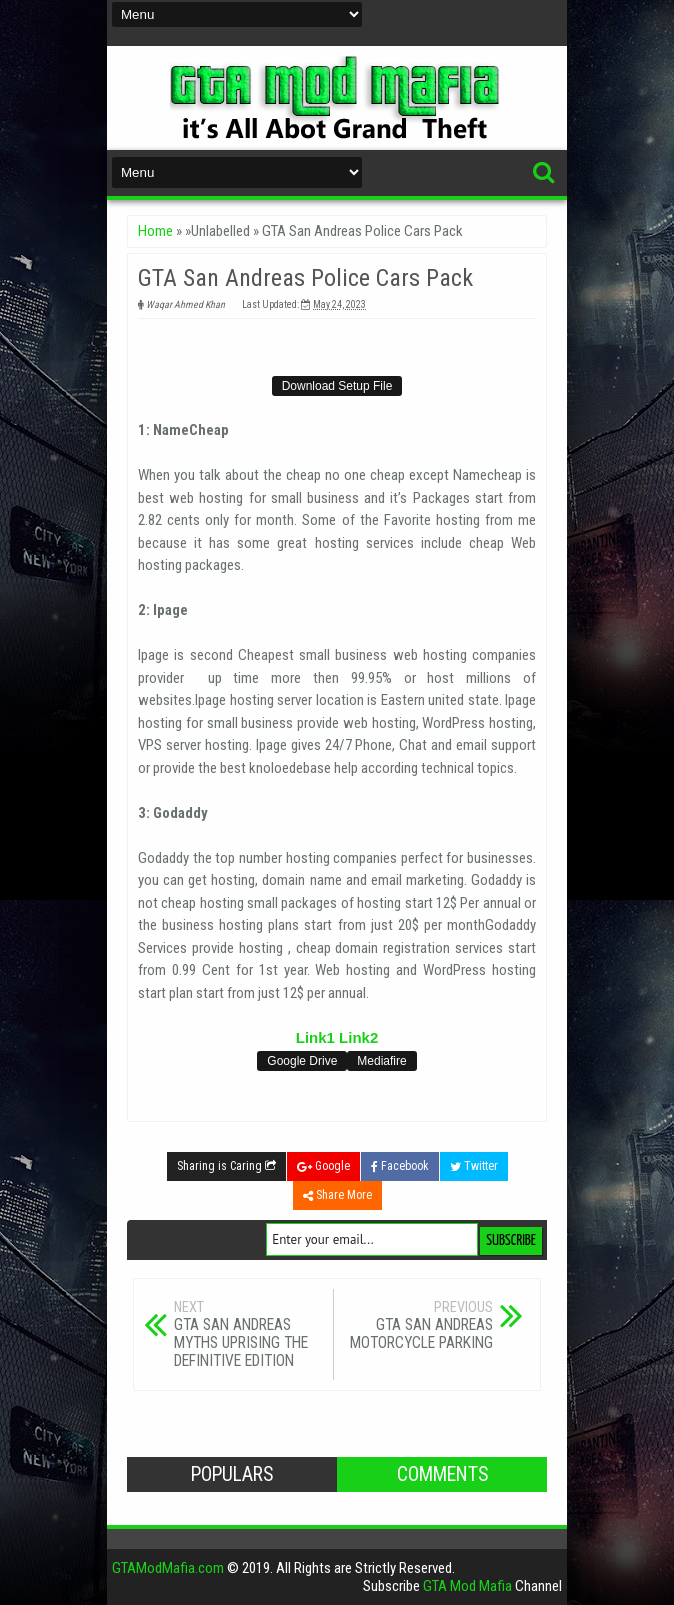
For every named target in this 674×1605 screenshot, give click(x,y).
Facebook (400, 1166)
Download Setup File (337, 386)
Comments (442, 1474)
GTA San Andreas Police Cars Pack (305, 278)
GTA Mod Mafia (467, 1586)
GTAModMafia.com (168, 1568)
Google (323, 1166)
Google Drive (302, 1061)
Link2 (358, 1037)
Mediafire (381, 1061)
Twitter (474, 1166)
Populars (232, 1474)
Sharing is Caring (226, 1166)
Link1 (315, 1037)
